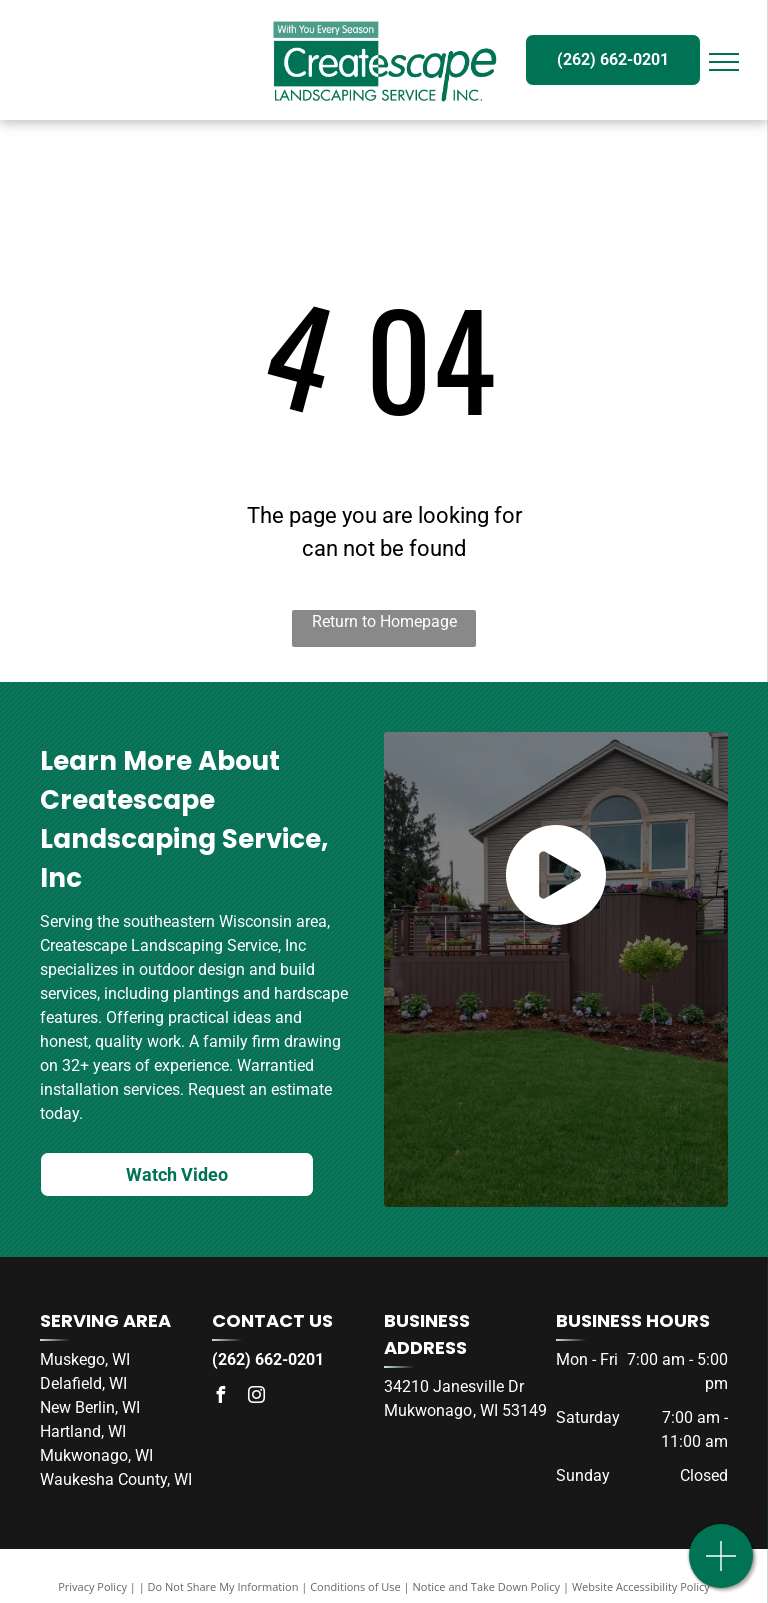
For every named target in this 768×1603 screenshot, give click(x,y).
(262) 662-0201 (268, 1359)
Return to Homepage (384, 621)
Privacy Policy (92, 1586)
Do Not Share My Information (223, 1586)
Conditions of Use (355, 1586)
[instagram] (256, 1397)
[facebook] (220, 1397)
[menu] (724, 62)
